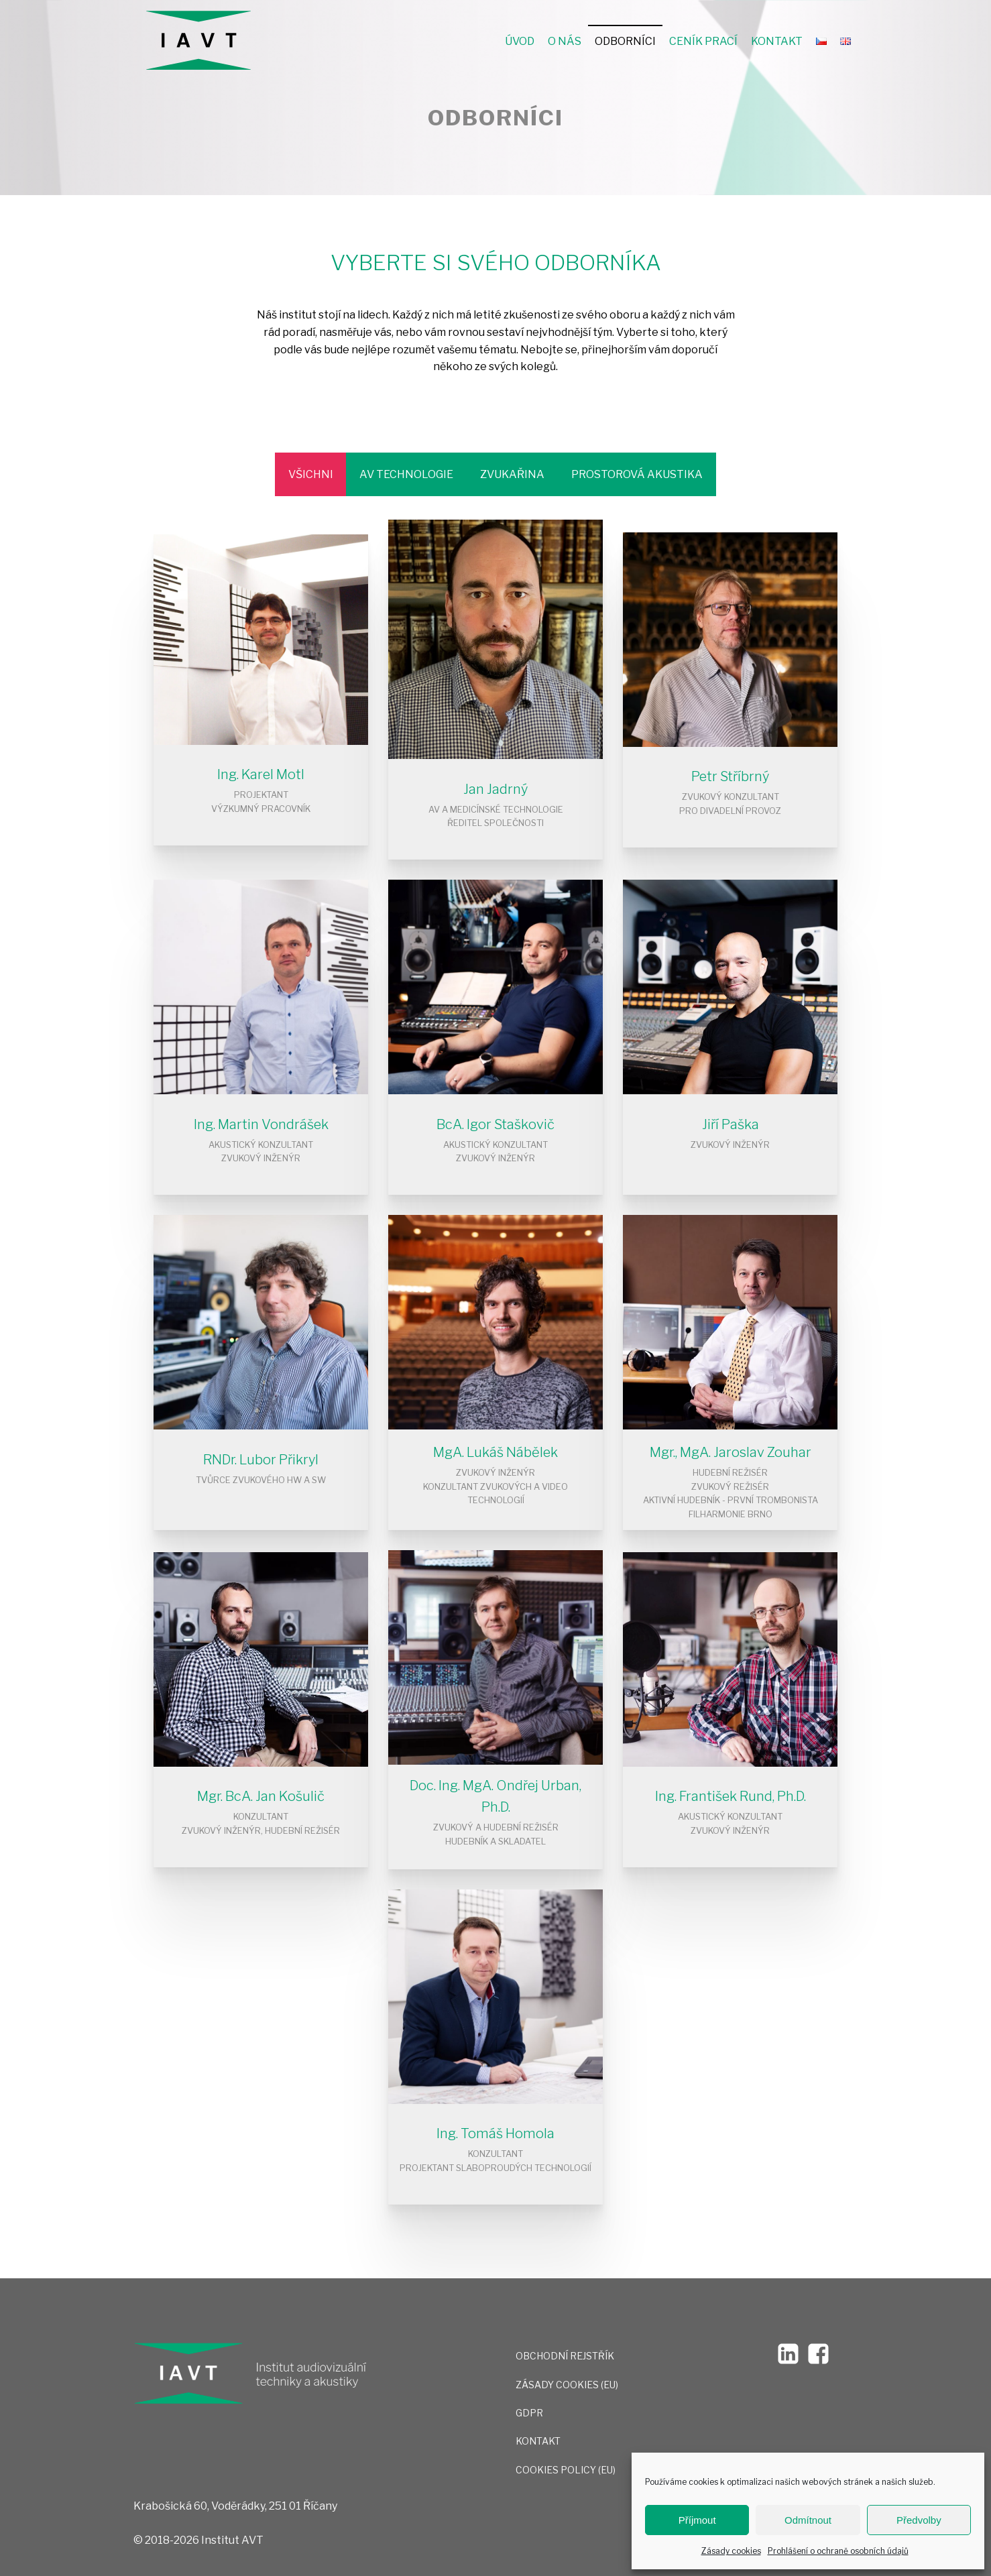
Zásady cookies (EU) (567, 2384)
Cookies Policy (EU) (566, 2469)
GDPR (529, 2412)
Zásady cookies (731, 2551)
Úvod (519, 41)
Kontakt (777, 41)
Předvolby (918, 2520)
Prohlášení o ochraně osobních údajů (838, 2551)
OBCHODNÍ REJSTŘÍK (565, 2355)
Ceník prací (703, 41)
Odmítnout (807, 2520)
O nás (564, 41)
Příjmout (697, 2520)
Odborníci (625, 41)
